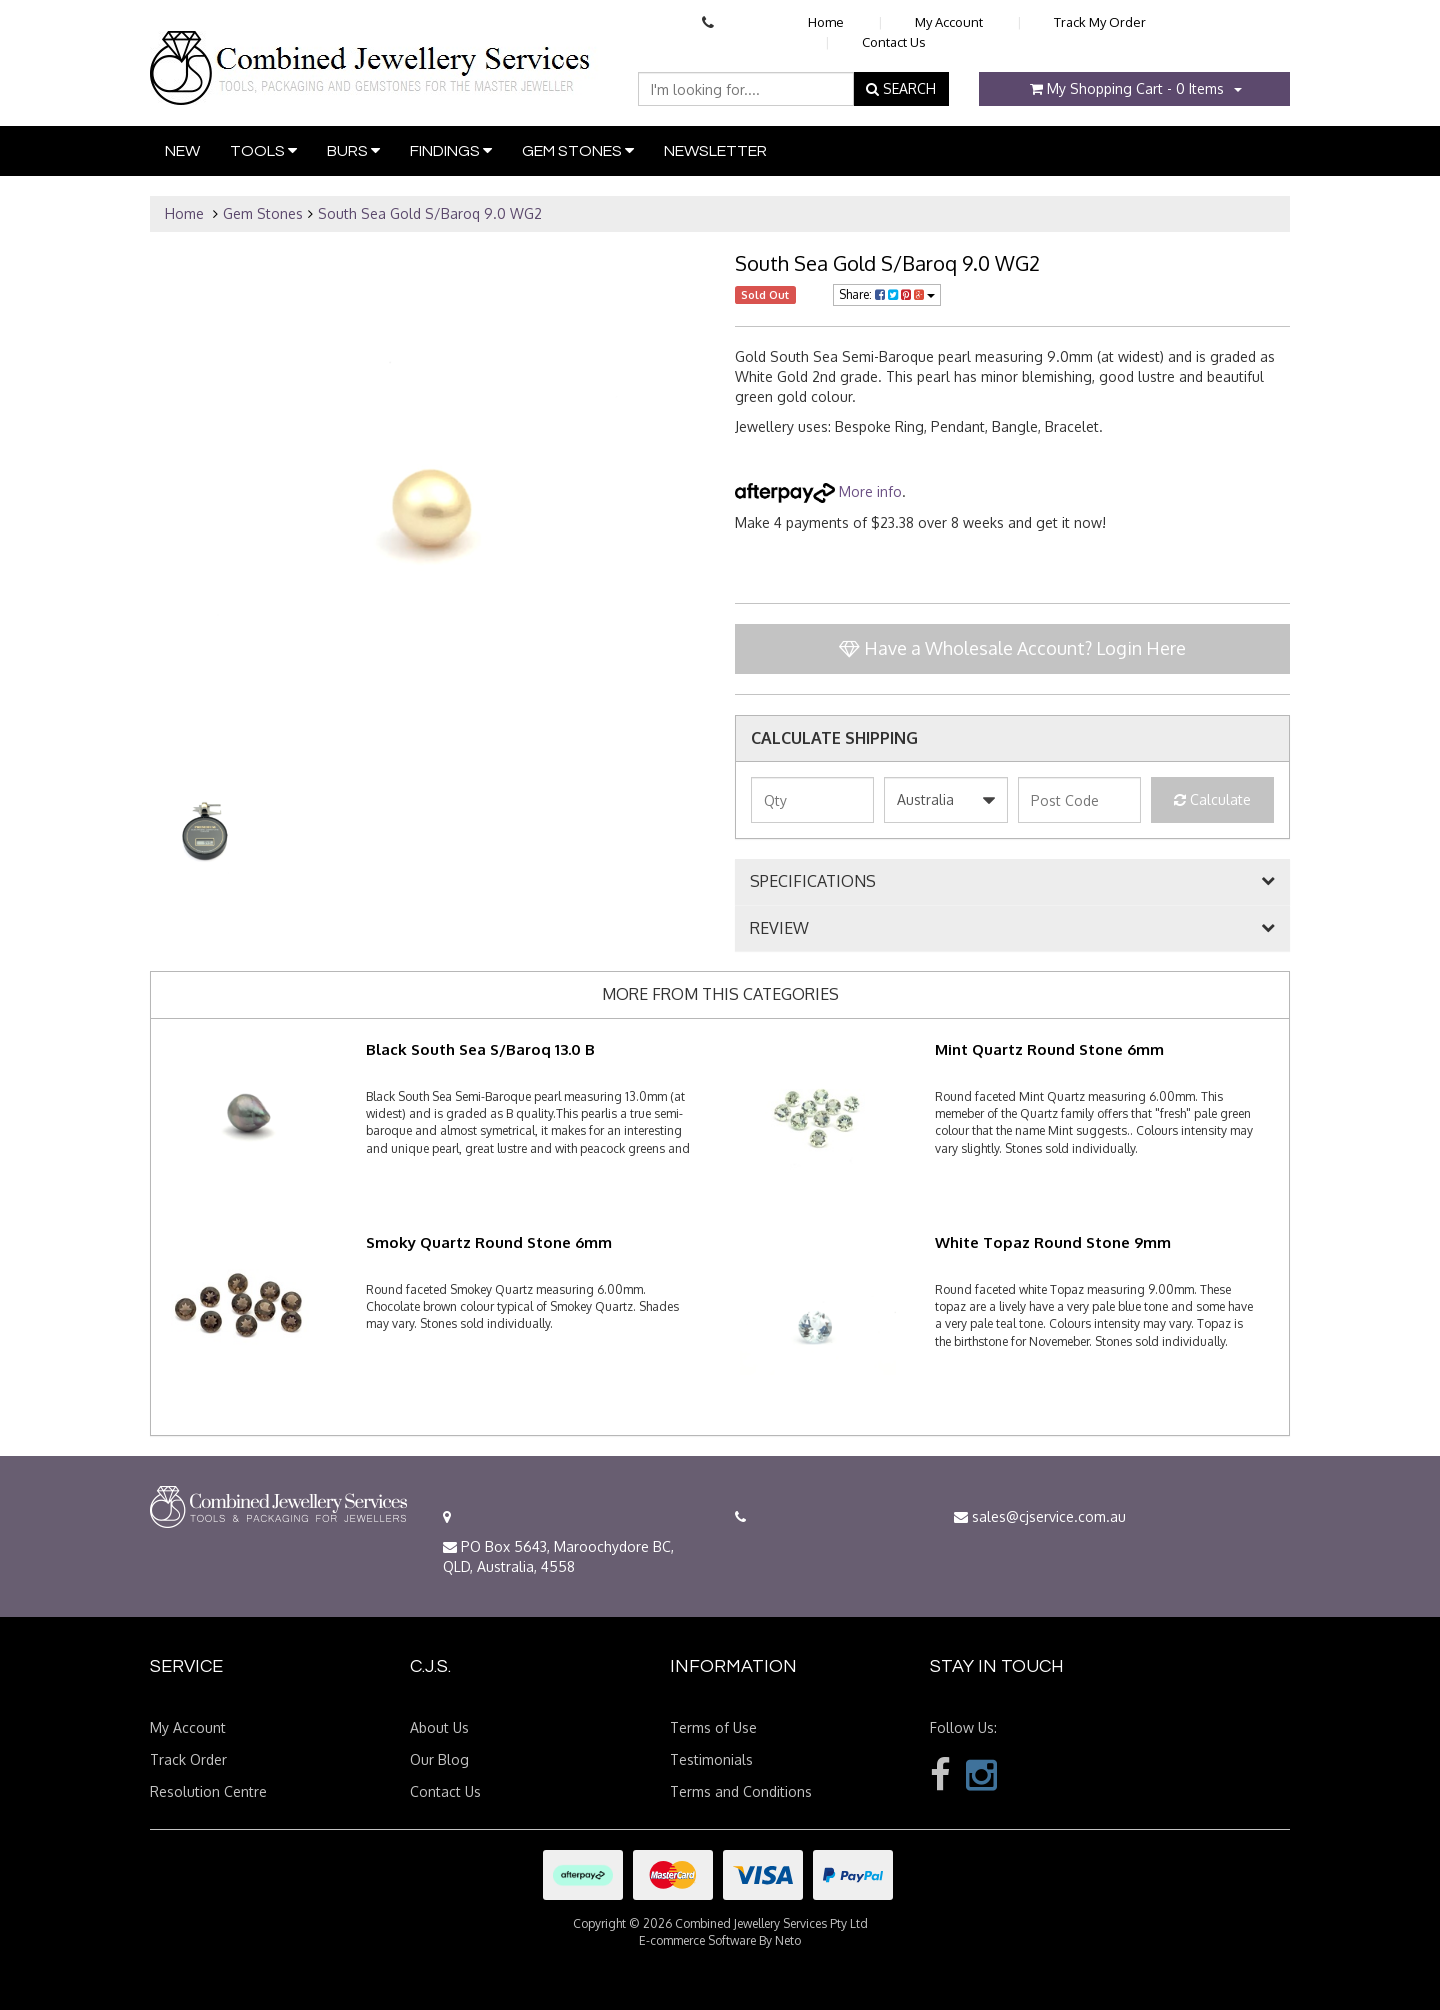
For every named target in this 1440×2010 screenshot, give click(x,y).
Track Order (188, 1759)
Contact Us (894, 42)
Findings (451, 150)
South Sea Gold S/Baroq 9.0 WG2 (430, 213)
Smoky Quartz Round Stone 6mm (489, 1242)
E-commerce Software (697, 1940)
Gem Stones (578, 150)
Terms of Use (713, 1727)
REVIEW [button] (779, 929)
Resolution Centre (208, 1791)
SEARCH (901, 88)
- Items (1127, 88)
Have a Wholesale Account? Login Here (1012, 648)
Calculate (1212, 799)
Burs (353, 150)
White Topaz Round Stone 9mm (1053, 1242)
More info (818, 491)
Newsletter (715, 151)
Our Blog (439, 1759)
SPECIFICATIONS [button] (813, 882)
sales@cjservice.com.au (1040, 1516)
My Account (949, 22)
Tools (263, 150)
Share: (887, 294)
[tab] (1012, 882)
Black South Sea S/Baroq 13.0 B (480, 1049)
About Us (439, 1727)
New (182, 151)
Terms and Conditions (741, 1791)
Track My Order (1100, 22)
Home (826, 22)
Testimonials (711, 1759)
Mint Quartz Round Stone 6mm (1049, 1049)
